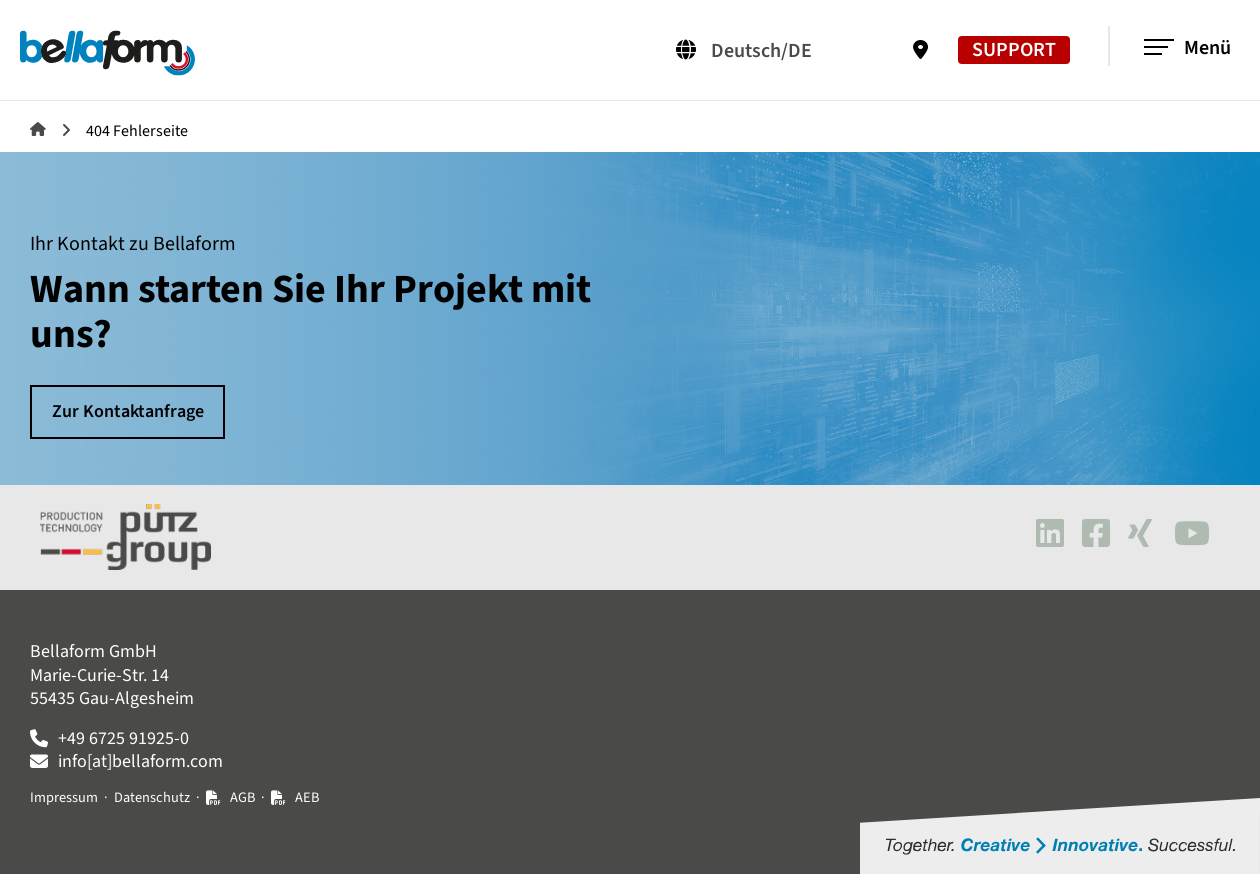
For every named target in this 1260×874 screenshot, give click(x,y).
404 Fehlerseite (137, 131)
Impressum (64, 797)
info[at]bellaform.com (140, 761)
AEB (307, 797)
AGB (242, 797)
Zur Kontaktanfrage (128, 411)
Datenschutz (152, 797)
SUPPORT (1013, 50)
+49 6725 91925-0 (123, 738)
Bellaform (38, 129)
